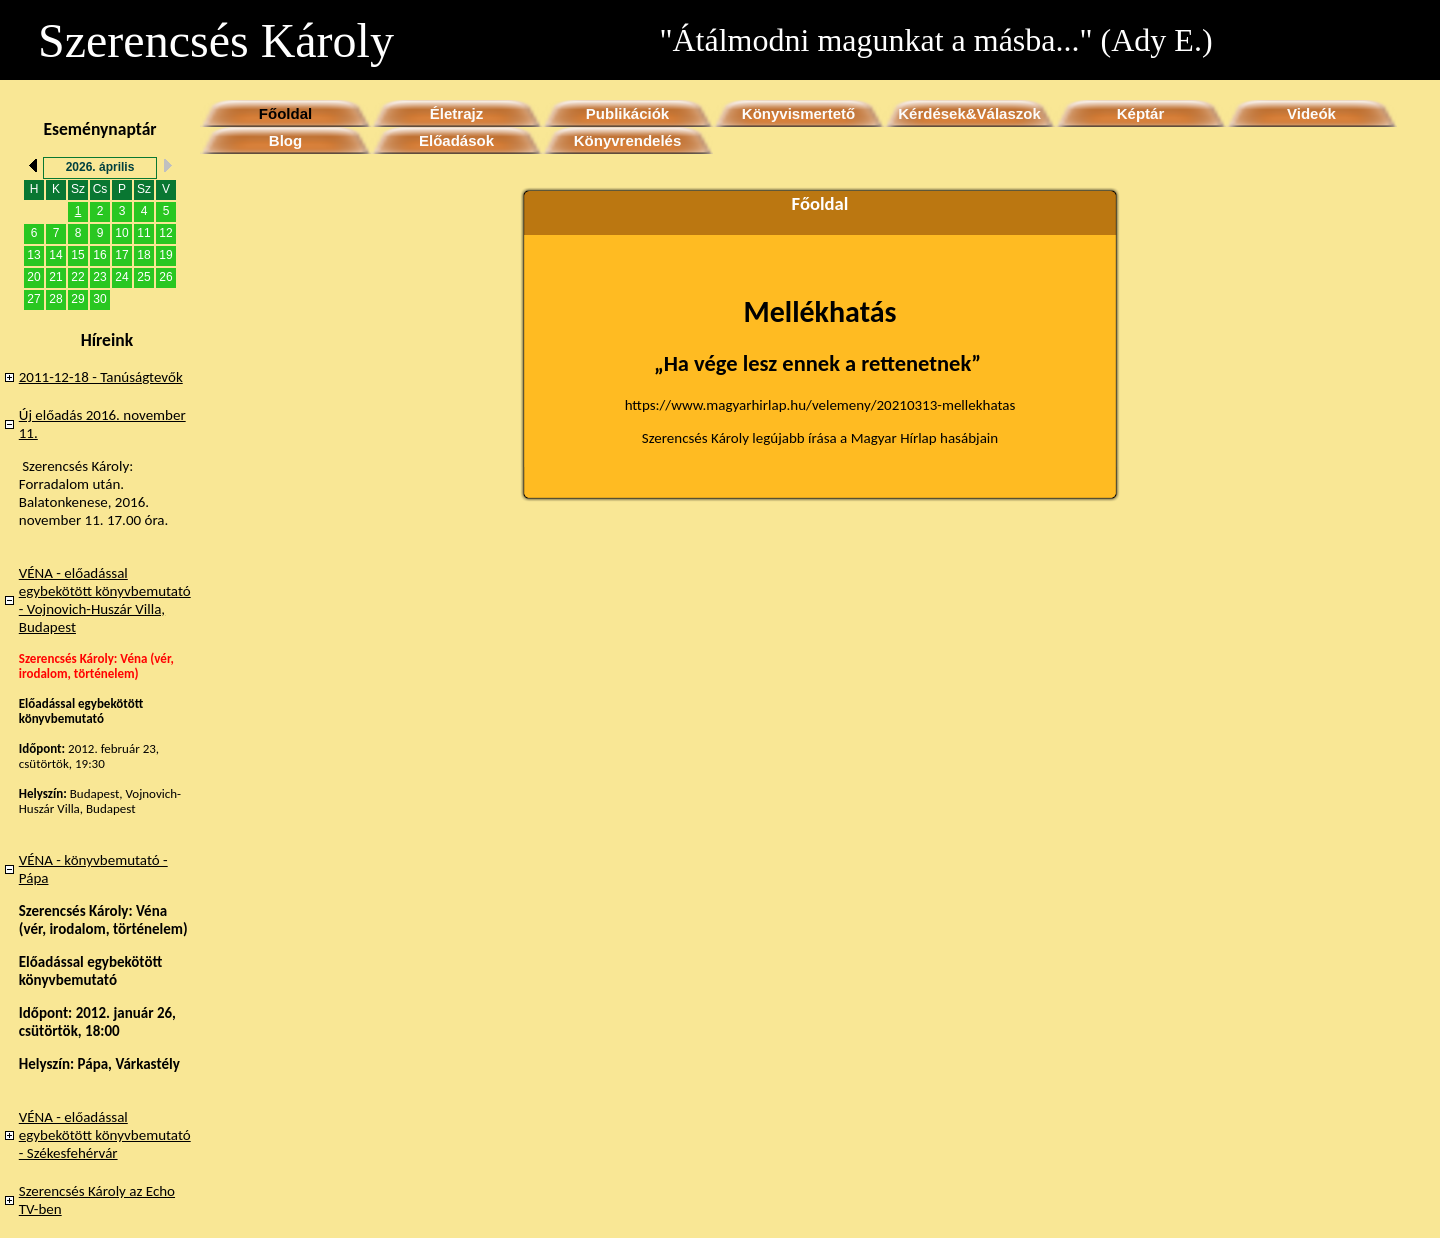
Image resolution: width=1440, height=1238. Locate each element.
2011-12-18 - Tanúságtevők (101, 377)
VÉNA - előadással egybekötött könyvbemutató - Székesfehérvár (105, 1135)
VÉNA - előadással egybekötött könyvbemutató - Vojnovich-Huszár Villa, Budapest (105, 600)
